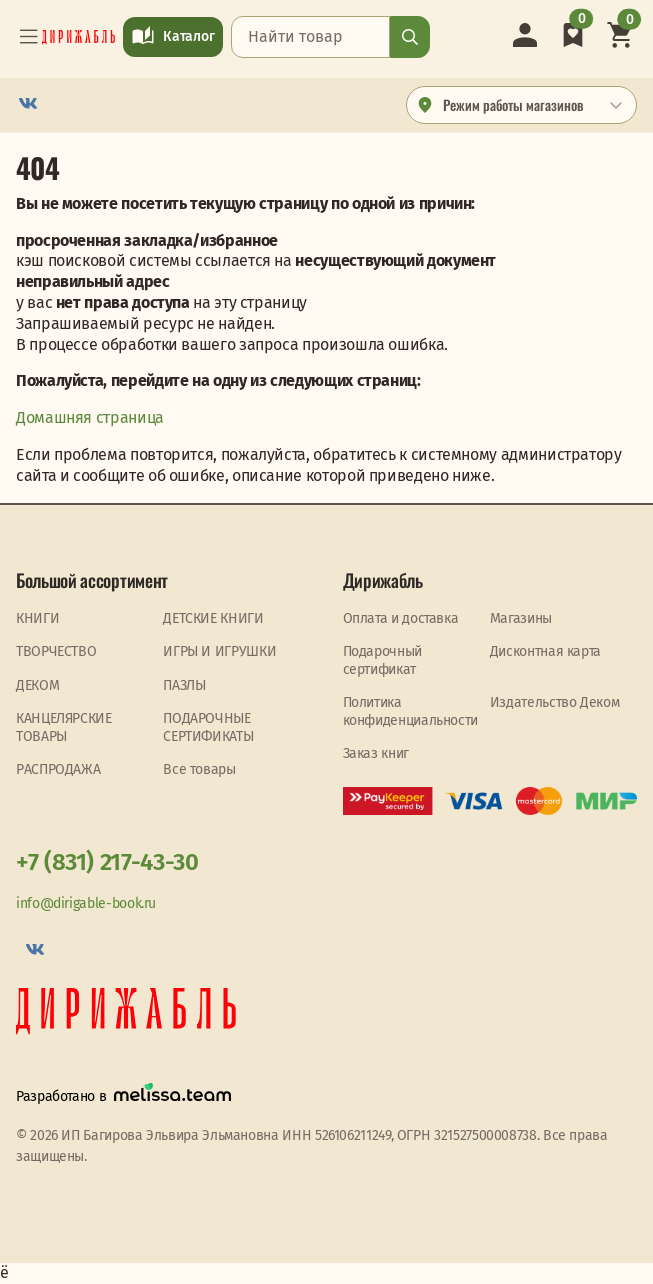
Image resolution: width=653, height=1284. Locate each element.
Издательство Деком (555, 702)
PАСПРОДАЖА (58, 769)
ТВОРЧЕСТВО (56, 651)
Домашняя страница (90, 417)
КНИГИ (37, 618)
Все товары (199, 769)
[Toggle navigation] (29, 37)
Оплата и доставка (401, 618)
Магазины (521, 618)
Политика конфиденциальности (411, 711)
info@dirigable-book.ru (86, 903)
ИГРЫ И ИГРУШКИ (219, 651)
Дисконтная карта (545, 651)
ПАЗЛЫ (184, 685)
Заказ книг (376, 753)
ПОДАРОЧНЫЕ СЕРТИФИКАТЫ (208, 727)
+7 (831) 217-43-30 (107, 862)
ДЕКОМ (37, 685)
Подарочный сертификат (382, 660)
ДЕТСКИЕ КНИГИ (213, 618)
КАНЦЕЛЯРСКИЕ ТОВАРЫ (64, 727)
